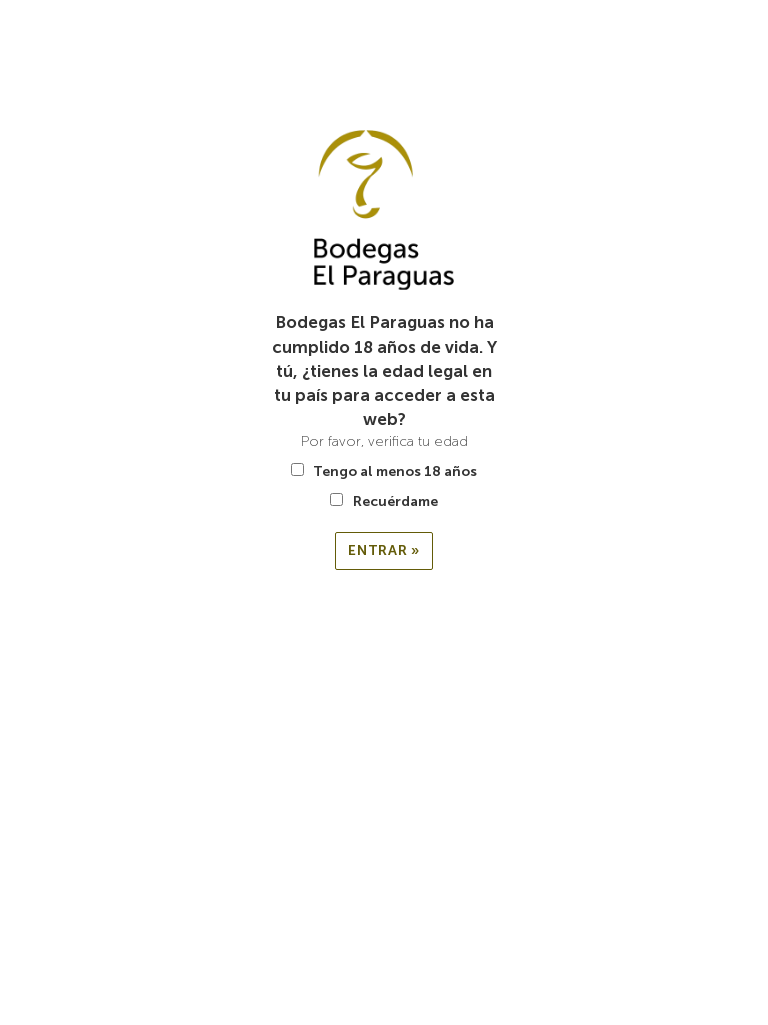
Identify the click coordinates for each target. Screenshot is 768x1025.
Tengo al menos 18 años (384, 471)
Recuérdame (383, 501)
